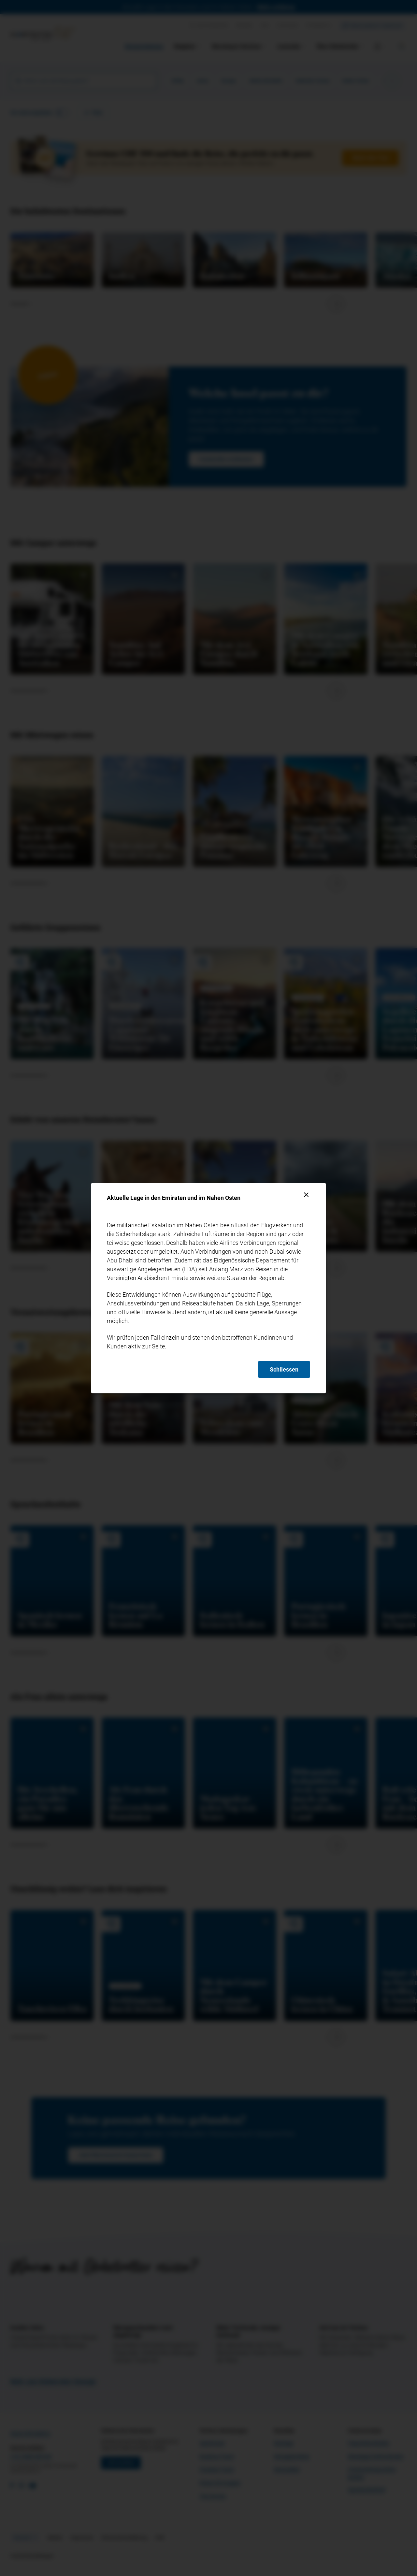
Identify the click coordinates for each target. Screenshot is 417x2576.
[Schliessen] (306, 1195)
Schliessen (284, 1369)
